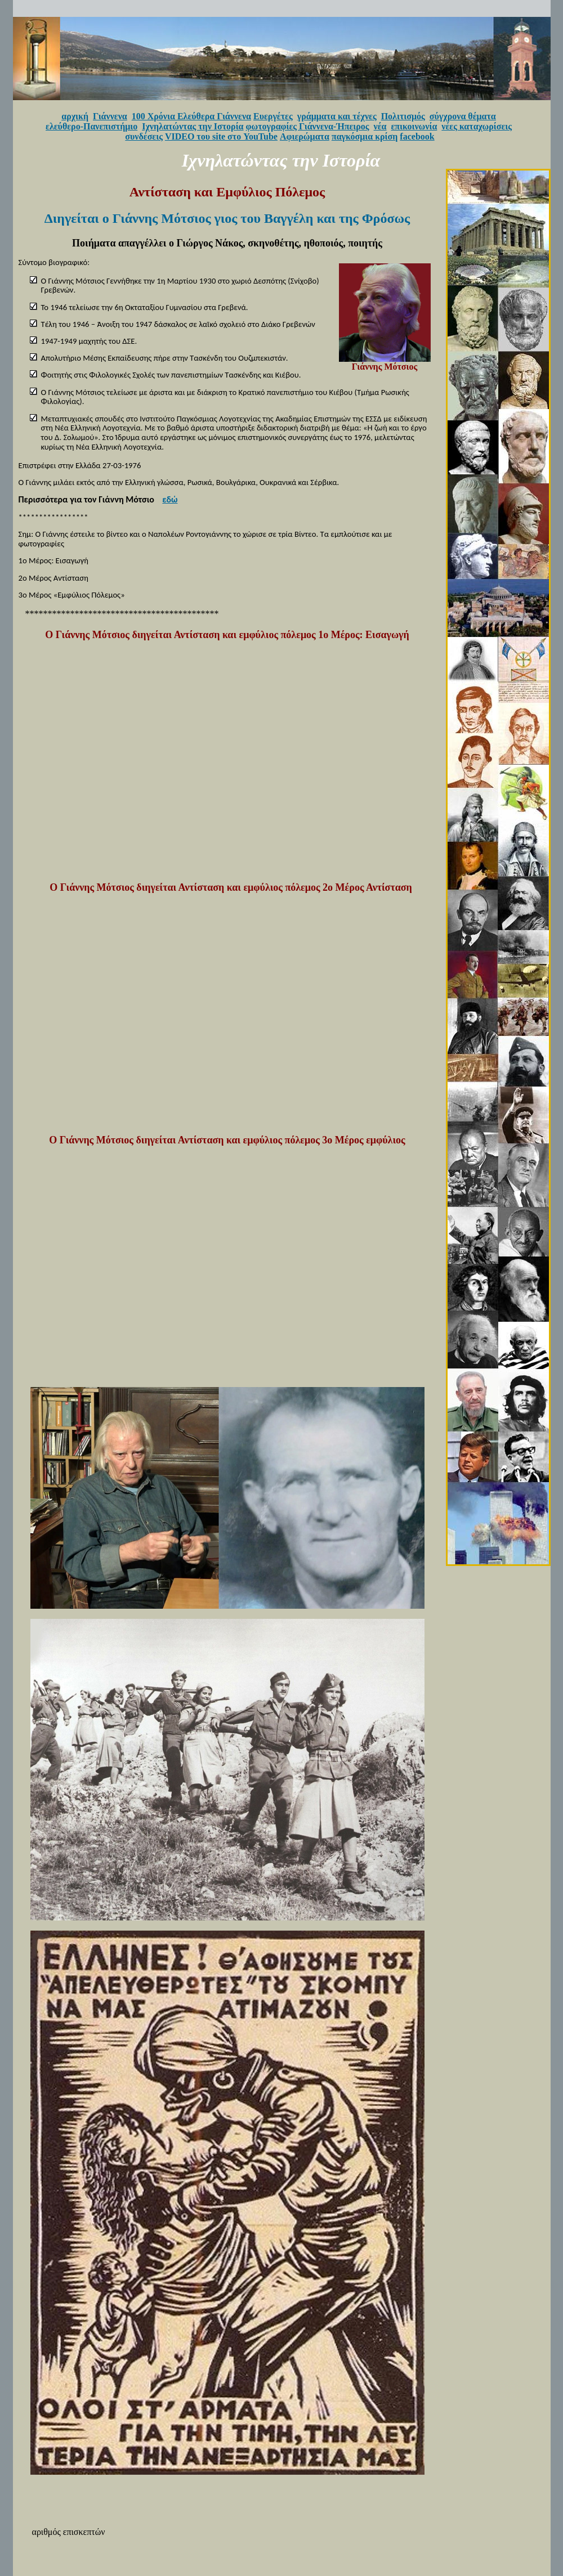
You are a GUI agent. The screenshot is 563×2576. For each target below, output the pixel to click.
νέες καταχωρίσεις (476, 126)
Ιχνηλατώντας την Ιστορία (192, 126)
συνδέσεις (144, 136)
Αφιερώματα (304, 136)
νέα (380, 126)
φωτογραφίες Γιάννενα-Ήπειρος (307, 126)
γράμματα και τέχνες (337, 116)
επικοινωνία (414, 126)
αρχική (74, 116)
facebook (417, 136)
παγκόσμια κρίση (364, 136)
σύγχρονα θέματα (463, 116)
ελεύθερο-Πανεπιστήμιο (91, 126)
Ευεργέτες (273, 116)
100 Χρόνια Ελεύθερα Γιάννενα (191, 116)
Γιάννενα (110, 116)
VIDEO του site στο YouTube (221, 136)
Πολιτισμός (403, 116)
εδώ (169, 499)
